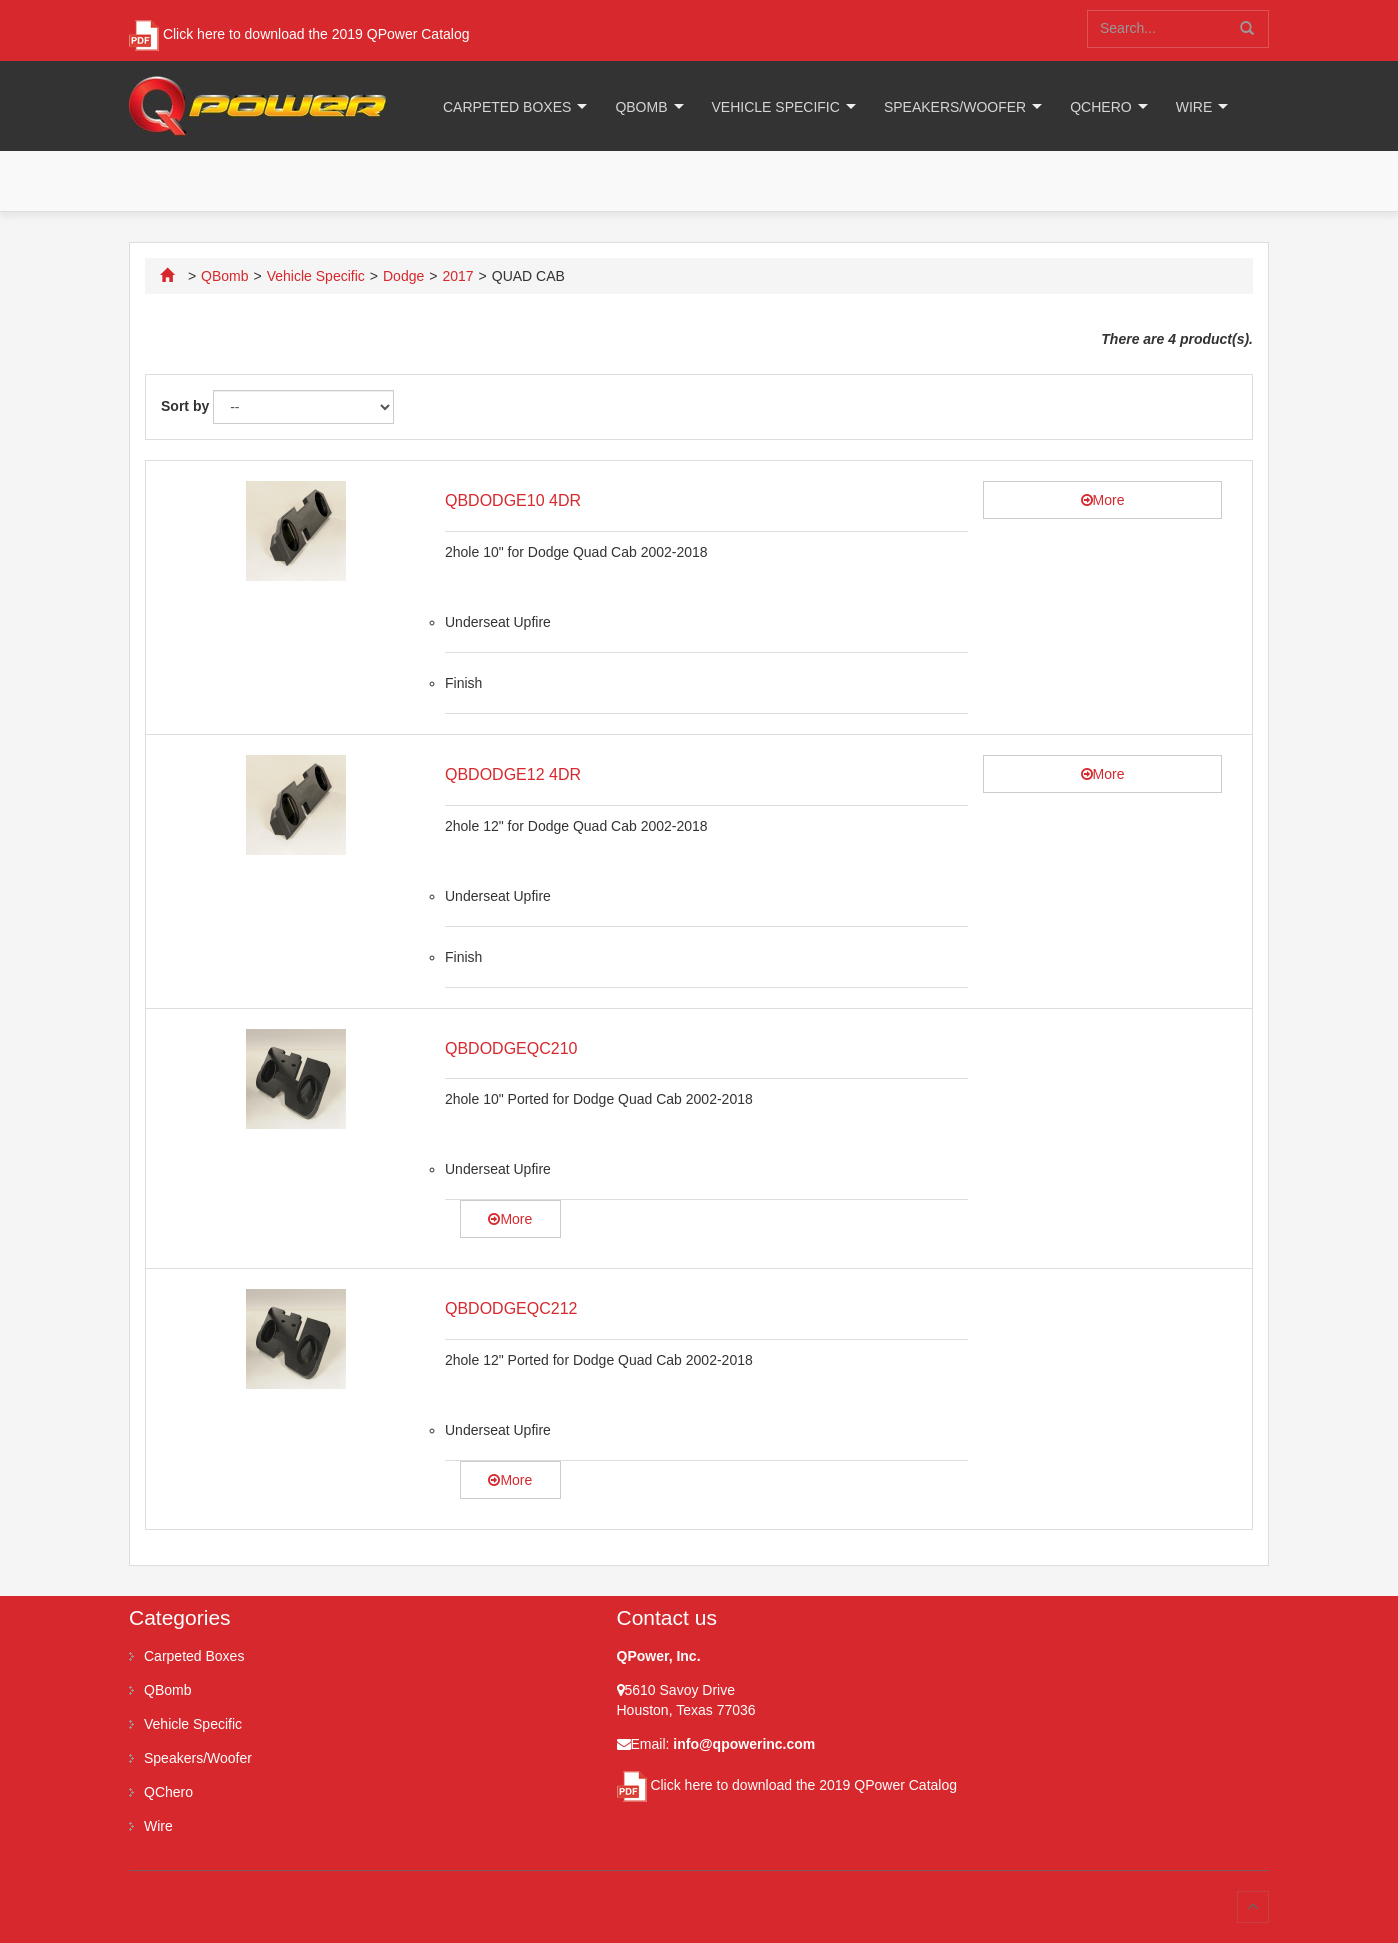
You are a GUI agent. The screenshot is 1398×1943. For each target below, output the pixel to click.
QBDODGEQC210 (511, 1048)
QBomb (641, 107)
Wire (1194, 107)
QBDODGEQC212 (511, 1308)
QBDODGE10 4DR (513, 500)
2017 (457, 276)
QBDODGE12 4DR (513, 774)
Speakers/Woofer (955, 107)
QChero (1100, 107)
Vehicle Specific (776, 107)
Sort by (185, 406)
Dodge (403, 276)
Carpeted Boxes (507, 107)
